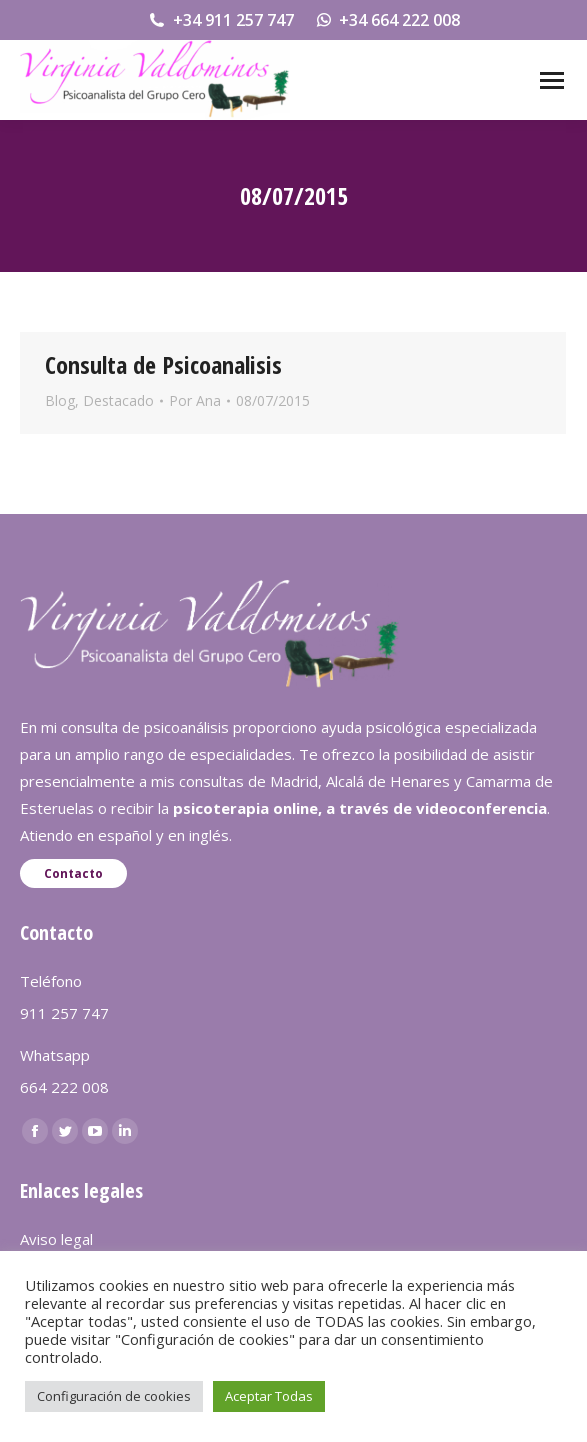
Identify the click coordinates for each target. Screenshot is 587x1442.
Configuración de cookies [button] (114, 1396)
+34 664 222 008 (387, 20)
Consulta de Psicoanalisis (163, 364)
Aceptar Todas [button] (269, 1396)
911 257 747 (64, 1013)
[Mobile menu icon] (552, 80)
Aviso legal (56, 1239)
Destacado (118, 400)
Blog (60, 400)
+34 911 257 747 (220, 20)
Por (195, 400)
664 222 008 (64, 1087)
